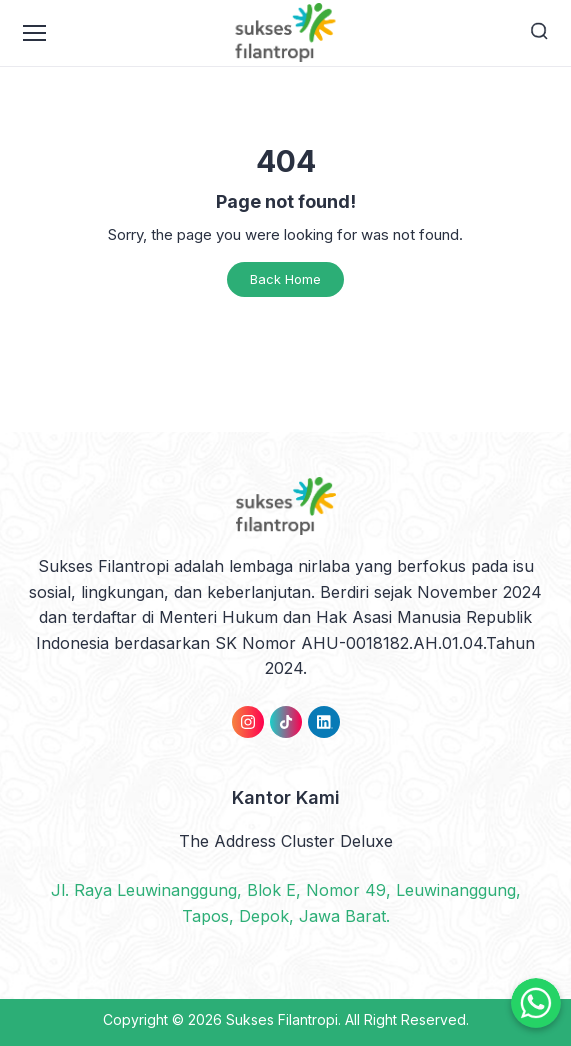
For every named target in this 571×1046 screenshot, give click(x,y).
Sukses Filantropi (282, 1019)
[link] (248, 722)
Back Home (285, 279)
